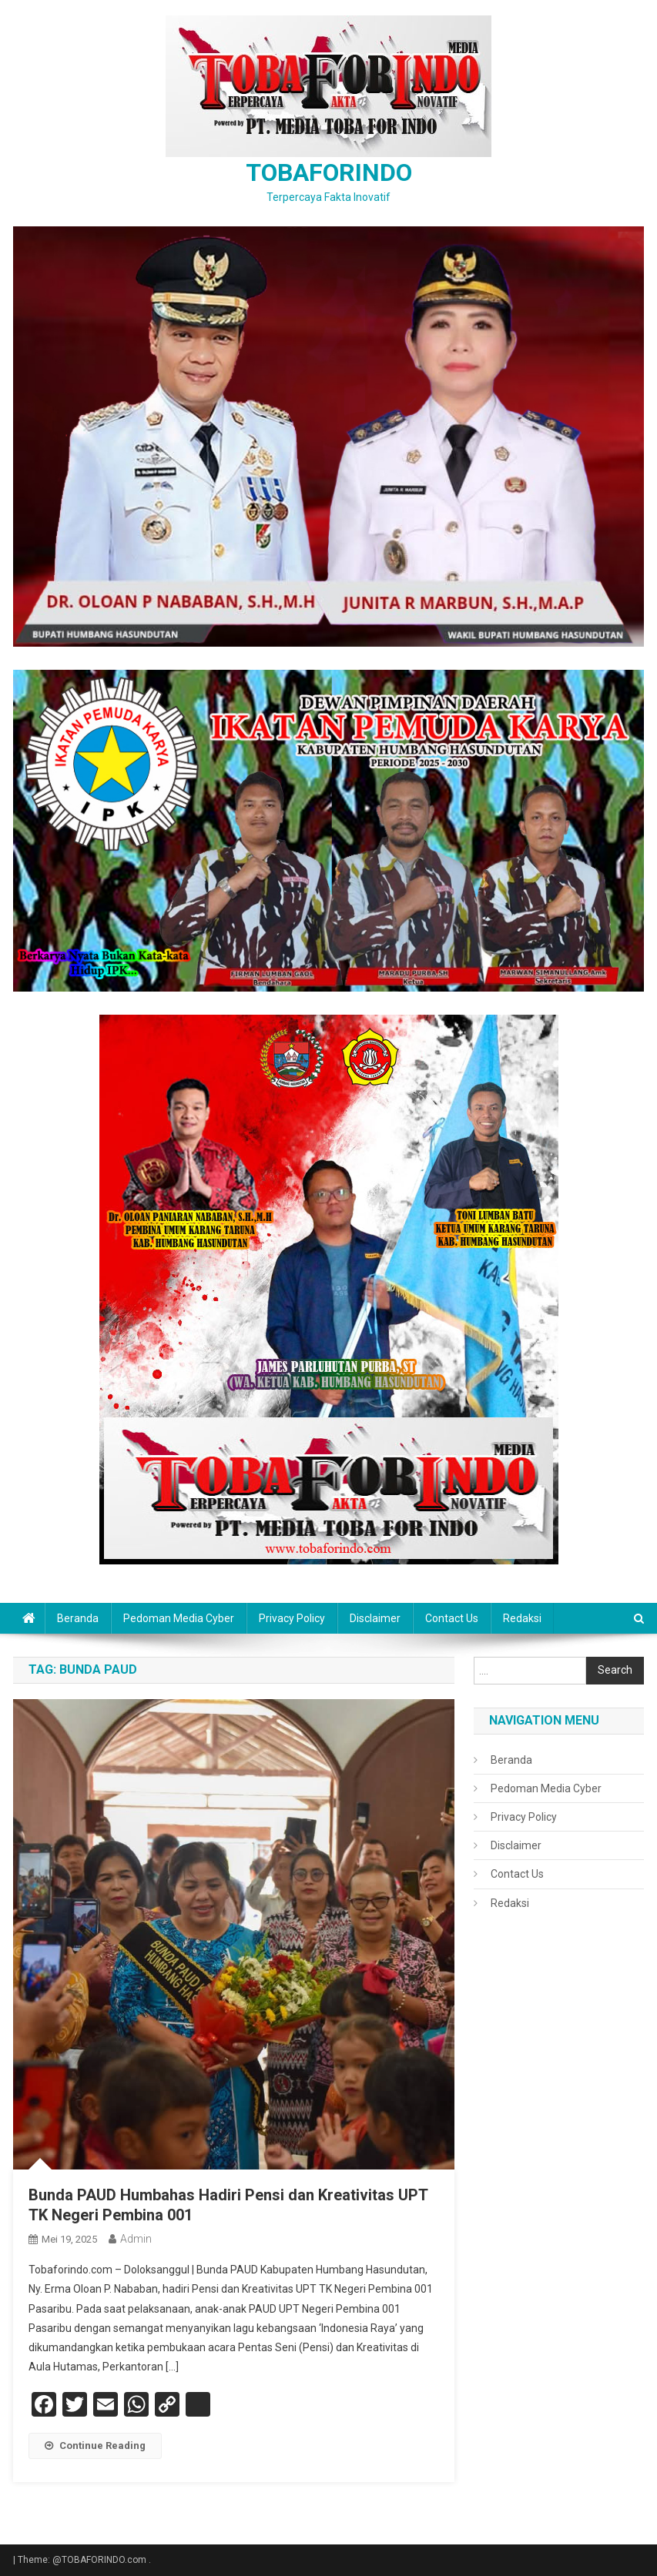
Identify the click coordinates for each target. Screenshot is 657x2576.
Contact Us (451, 1618)
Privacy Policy (292, 1618)
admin (136, 2239)
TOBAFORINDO (329, 172)
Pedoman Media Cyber (178, 1618)
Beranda (78, 1618)
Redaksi (522, 1618)
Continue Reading (95, 2445)
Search (615, 1670)
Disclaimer (375, 1618)
